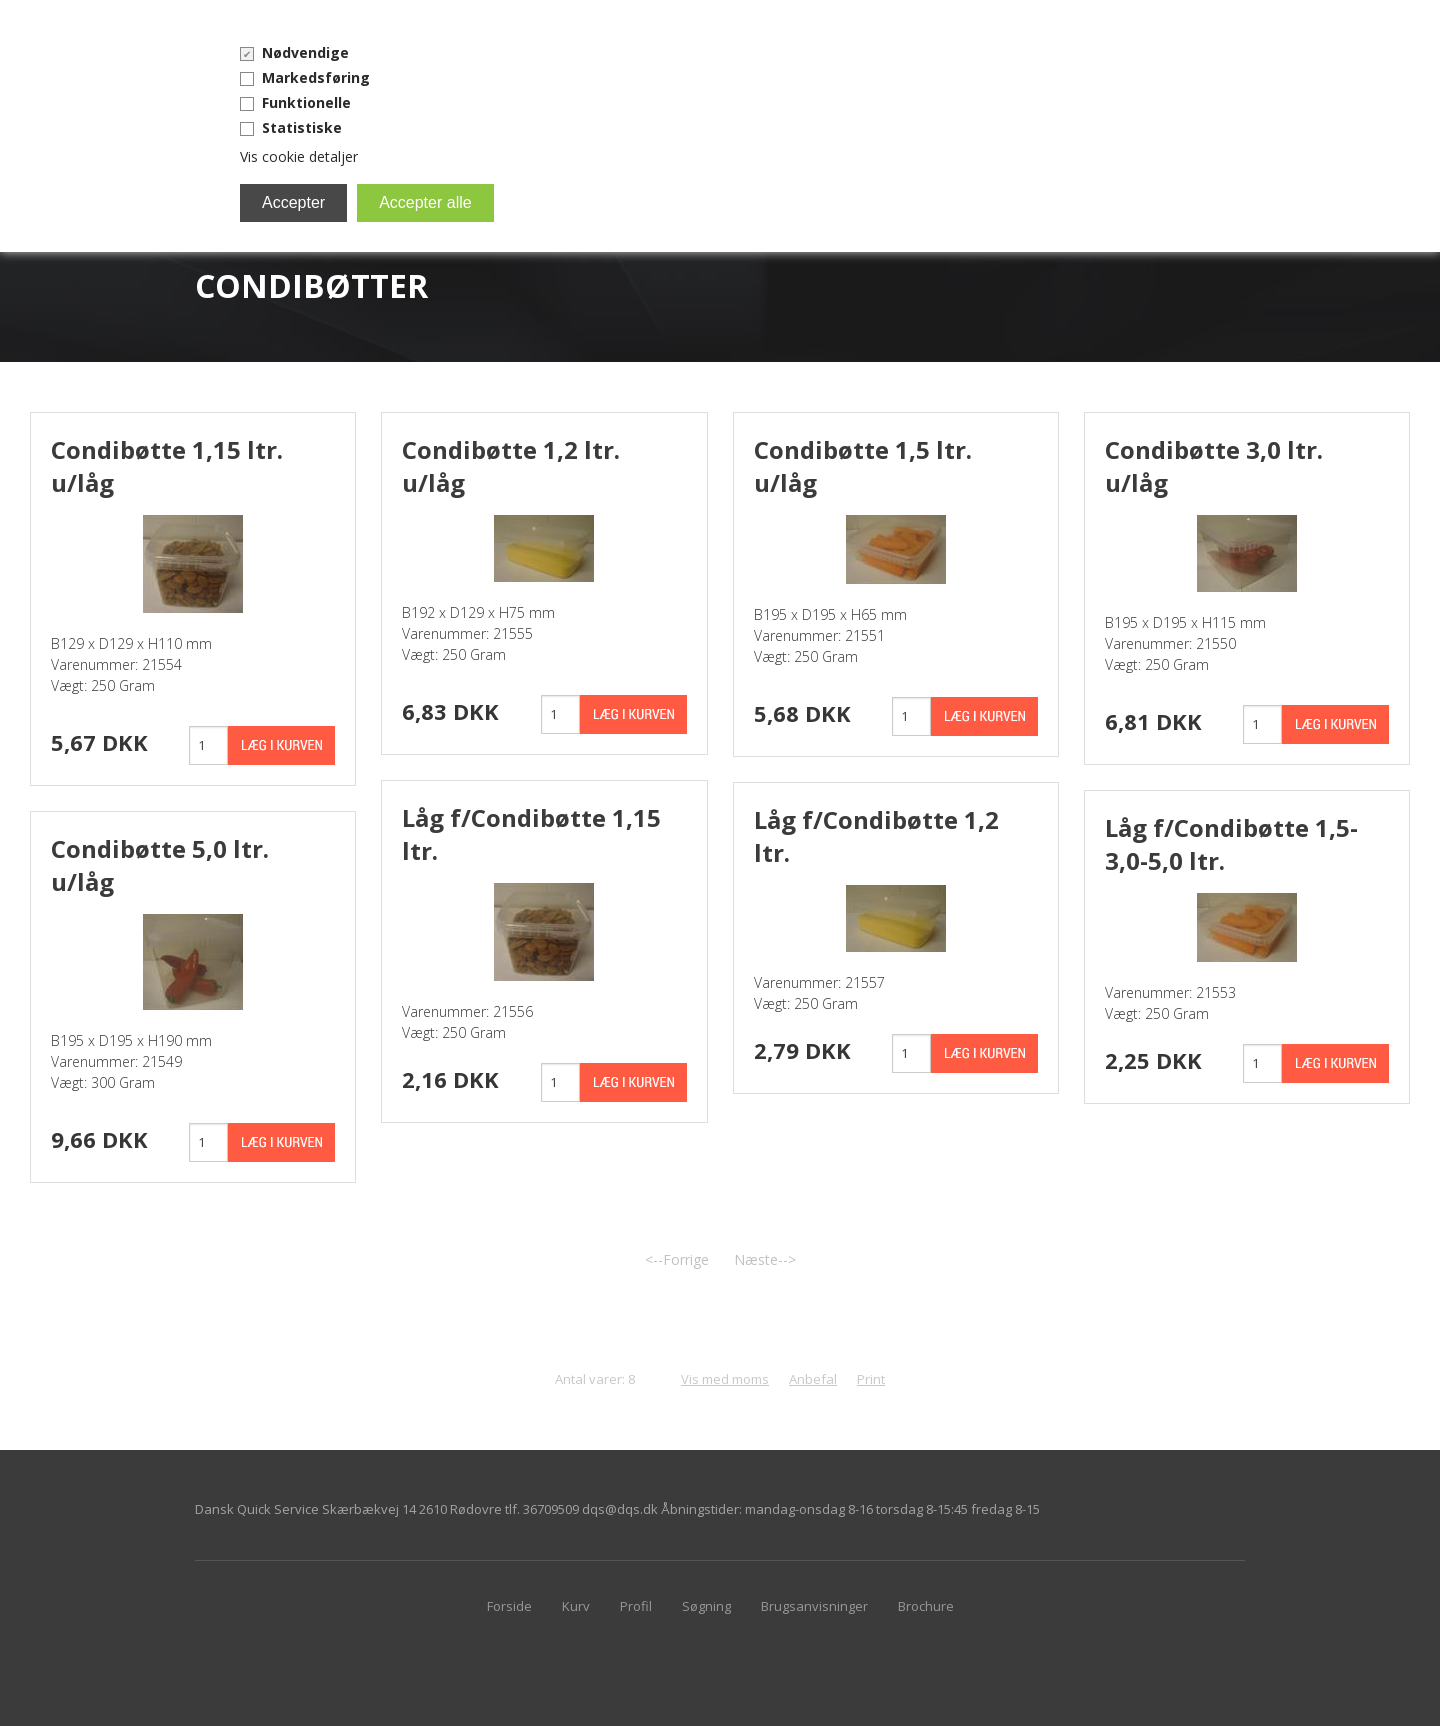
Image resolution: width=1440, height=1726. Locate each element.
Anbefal (813, 1379)
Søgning (706, 1606)
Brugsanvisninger (814, 1606)
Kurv (576, 1606)
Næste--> (765, 1259)
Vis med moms (725, 1379)
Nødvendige (305, 52)
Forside (509, 1606)
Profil (636, 1606)
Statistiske (302, 127)
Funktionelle (306, 102)
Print (871, 1379)
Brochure (926, 1606)
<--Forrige (677, 1259)
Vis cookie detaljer (299, 156)
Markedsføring (316, 77)
